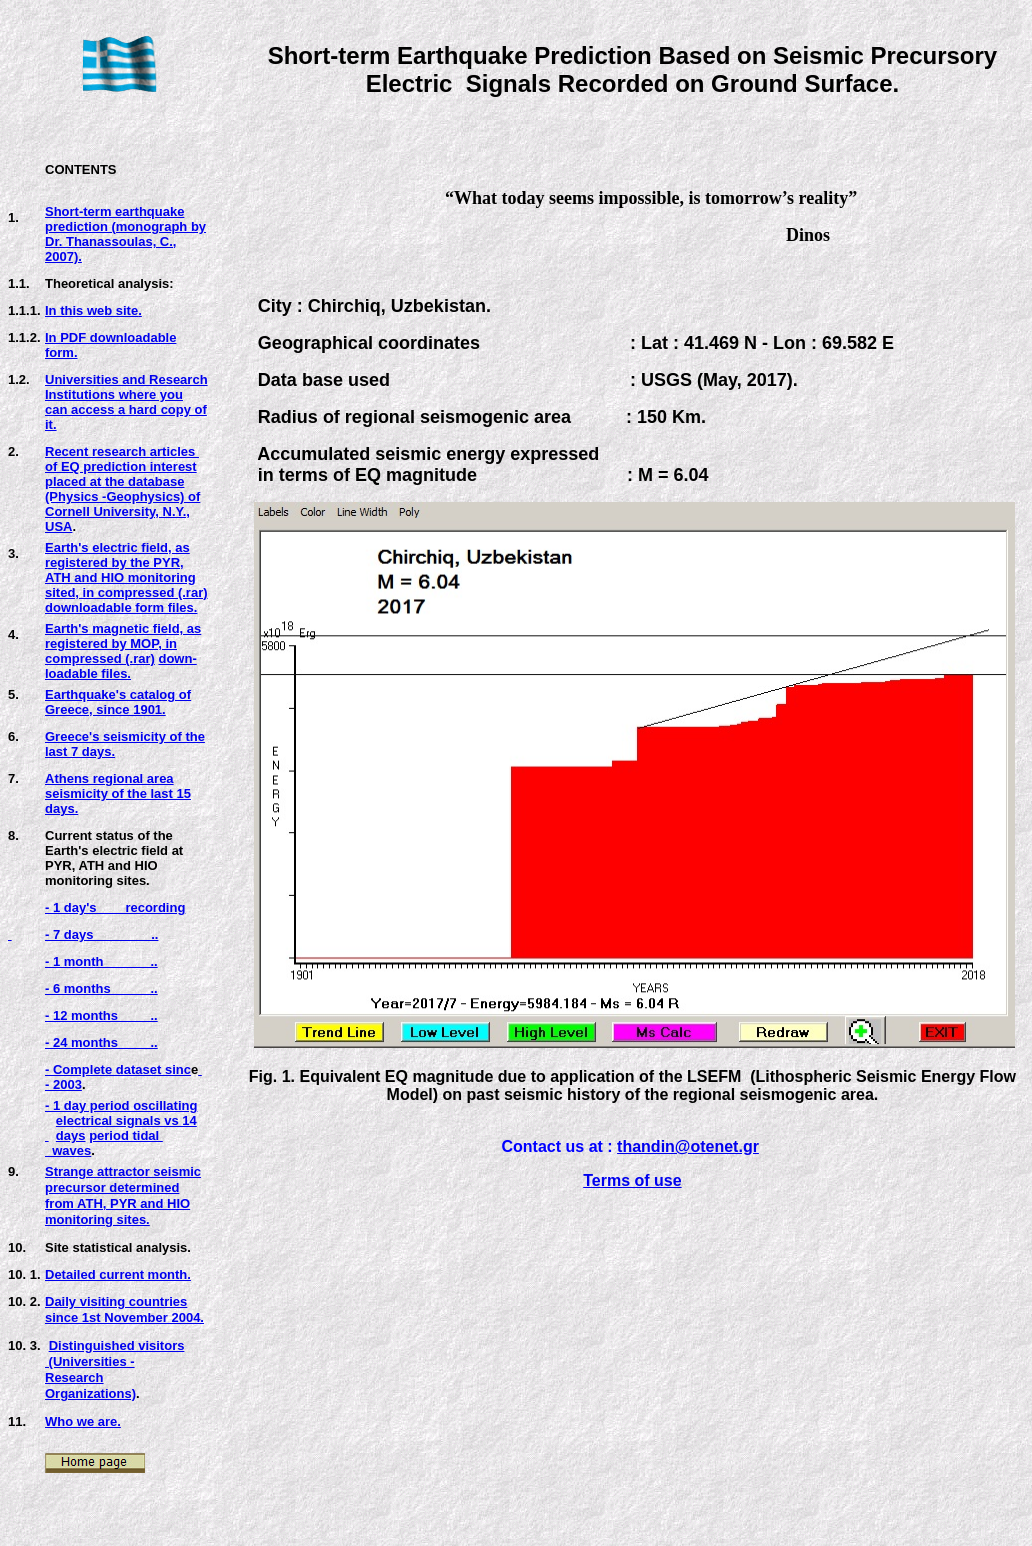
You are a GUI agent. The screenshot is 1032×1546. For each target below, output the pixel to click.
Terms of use (632, 1180)
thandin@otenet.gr (688, 1146)
